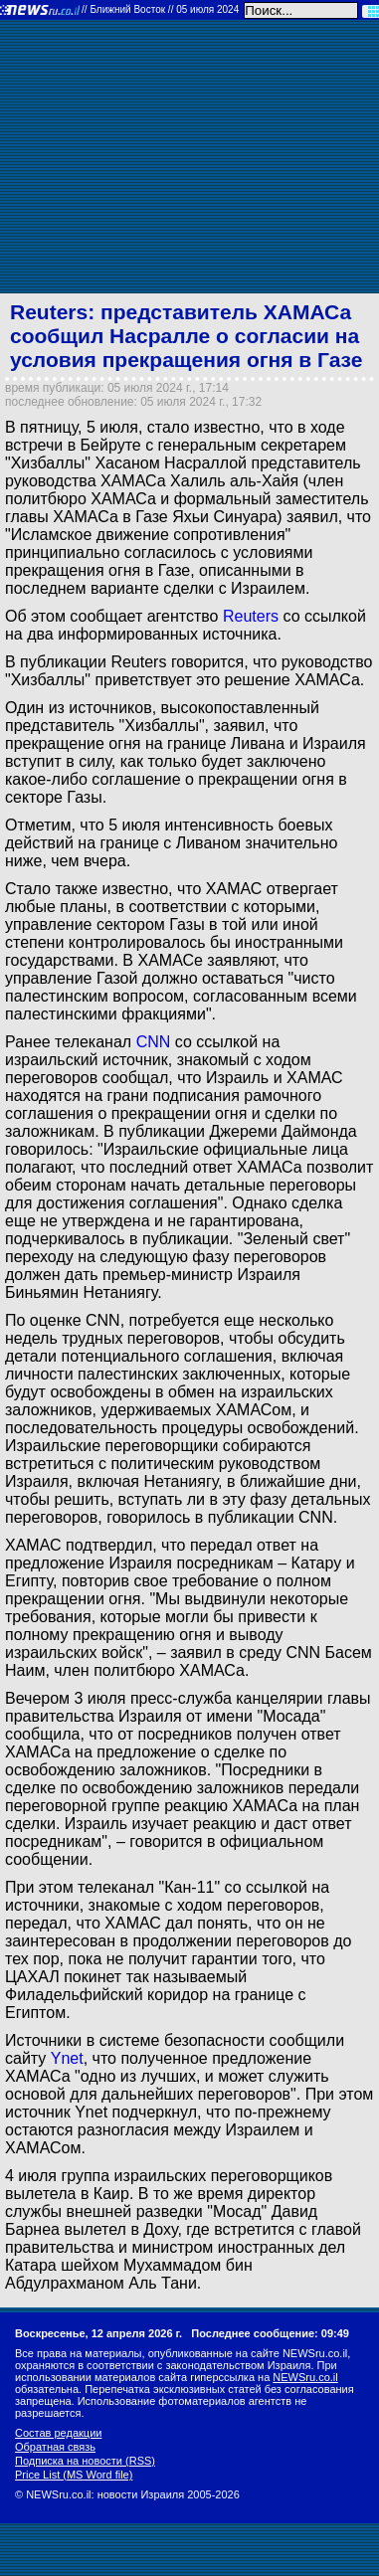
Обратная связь (55, 2447)
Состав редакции (58, 2433)
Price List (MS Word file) (73, 2475)
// (160, 9)
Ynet (67, 2058)
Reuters (251, 616)
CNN (153, 1041)
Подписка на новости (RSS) (85, 2461)
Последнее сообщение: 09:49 (270, 2333)
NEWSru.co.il (305, 2377)
